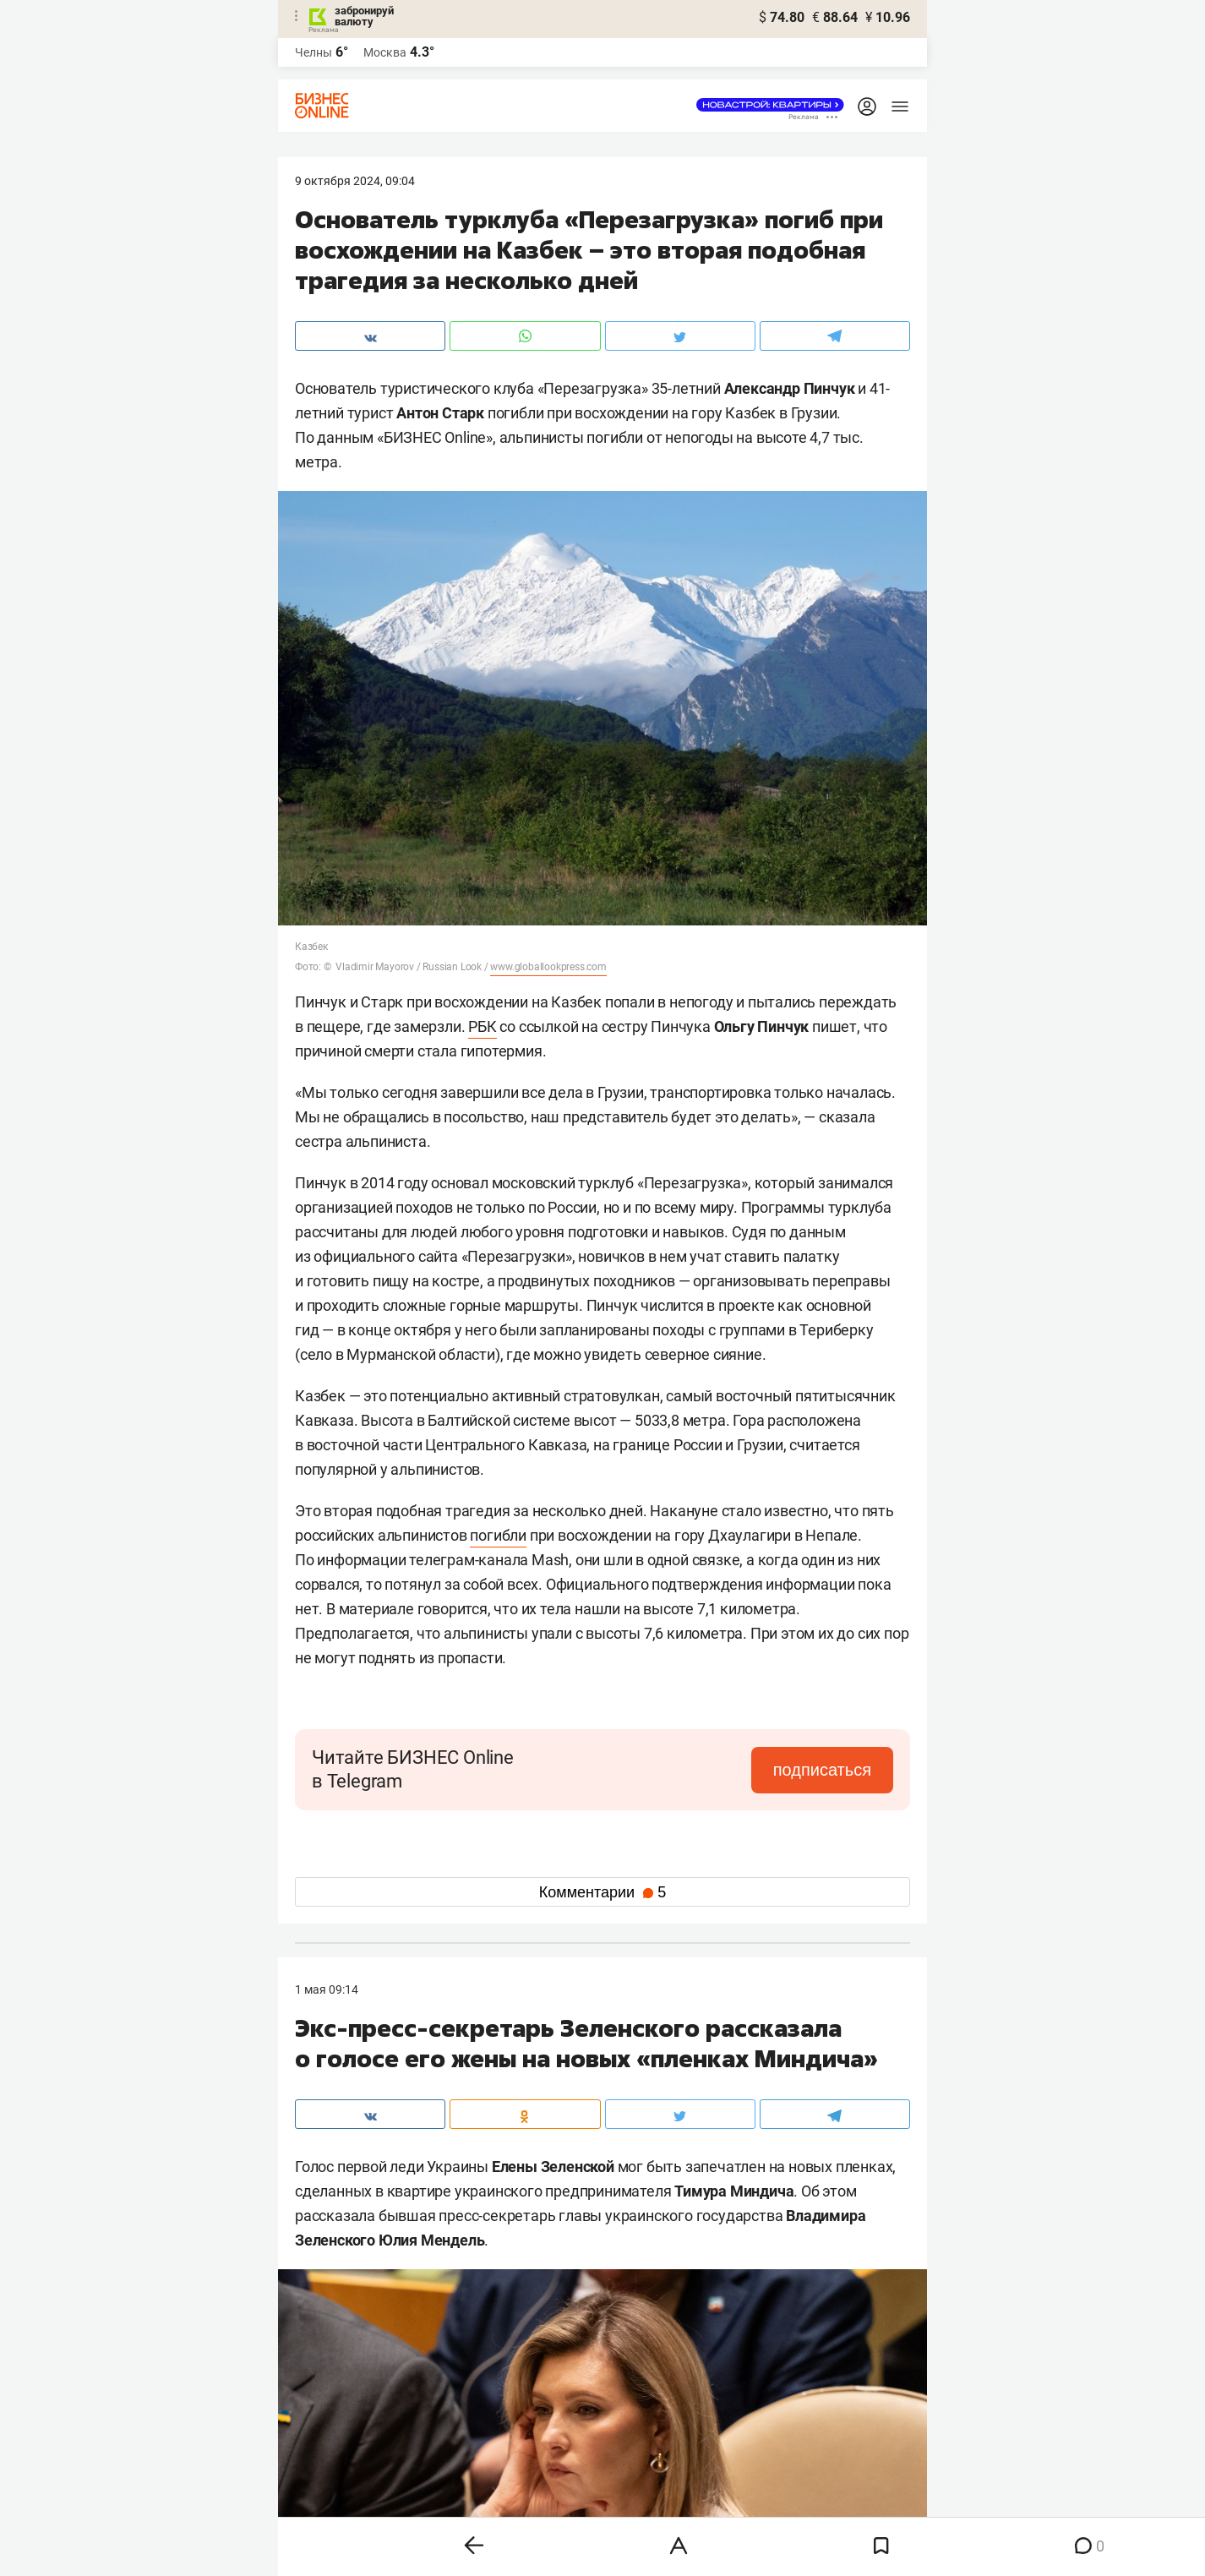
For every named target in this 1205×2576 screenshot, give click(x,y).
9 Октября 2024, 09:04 (355, 181)
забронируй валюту (364, 16)
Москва (384, 52)
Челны (313, 52)
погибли (498, 1535)
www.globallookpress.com (548, 967)
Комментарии (602, 1892)
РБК (482, 1026)
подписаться (822, 1769)
